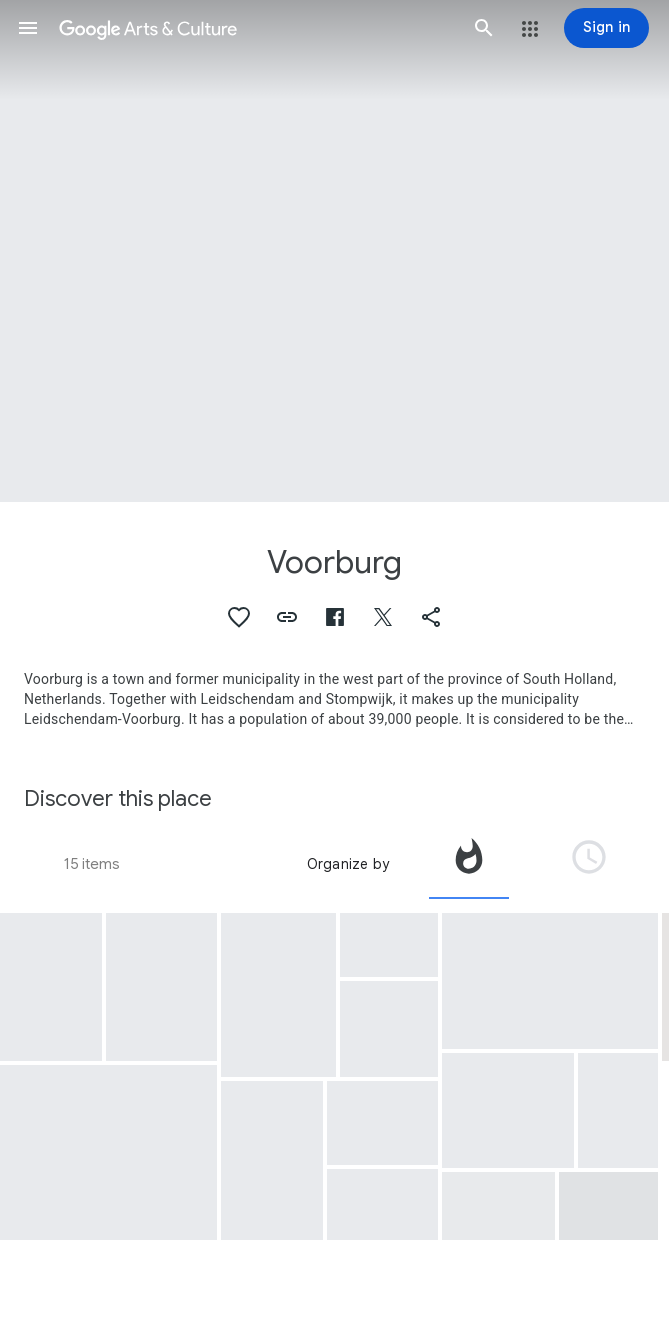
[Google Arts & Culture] (256, 28)
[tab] (469, 864)
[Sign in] (606, 28)
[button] (28, 28)
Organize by (348, 864)
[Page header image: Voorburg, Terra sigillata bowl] (334, 251)
